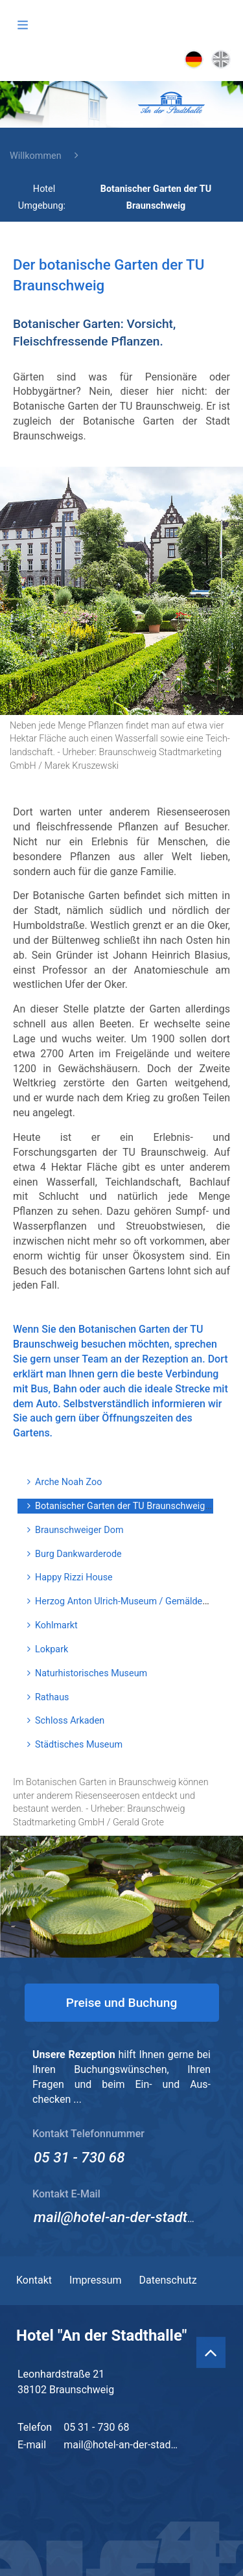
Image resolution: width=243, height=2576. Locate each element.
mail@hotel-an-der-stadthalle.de (135, 2216)
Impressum (95, 2280)
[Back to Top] (211, 2352)
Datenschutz (168, 2280)
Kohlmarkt (56, 1625)
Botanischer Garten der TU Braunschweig (120, 1506)
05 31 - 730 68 (79, 2157)
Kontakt (34, 2280)
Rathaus (52, 1697)
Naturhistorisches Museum (91, 1673)
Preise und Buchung (122, 2002)
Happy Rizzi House (74, 1577)
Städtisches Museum (78, 1744)
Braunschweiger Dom (79, 1530)
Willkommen (36, 155)
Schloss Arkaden (69, 1720)
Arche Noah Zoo (68, 1482)
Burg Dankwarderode (78, 1554)
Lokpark (51, 1649)
